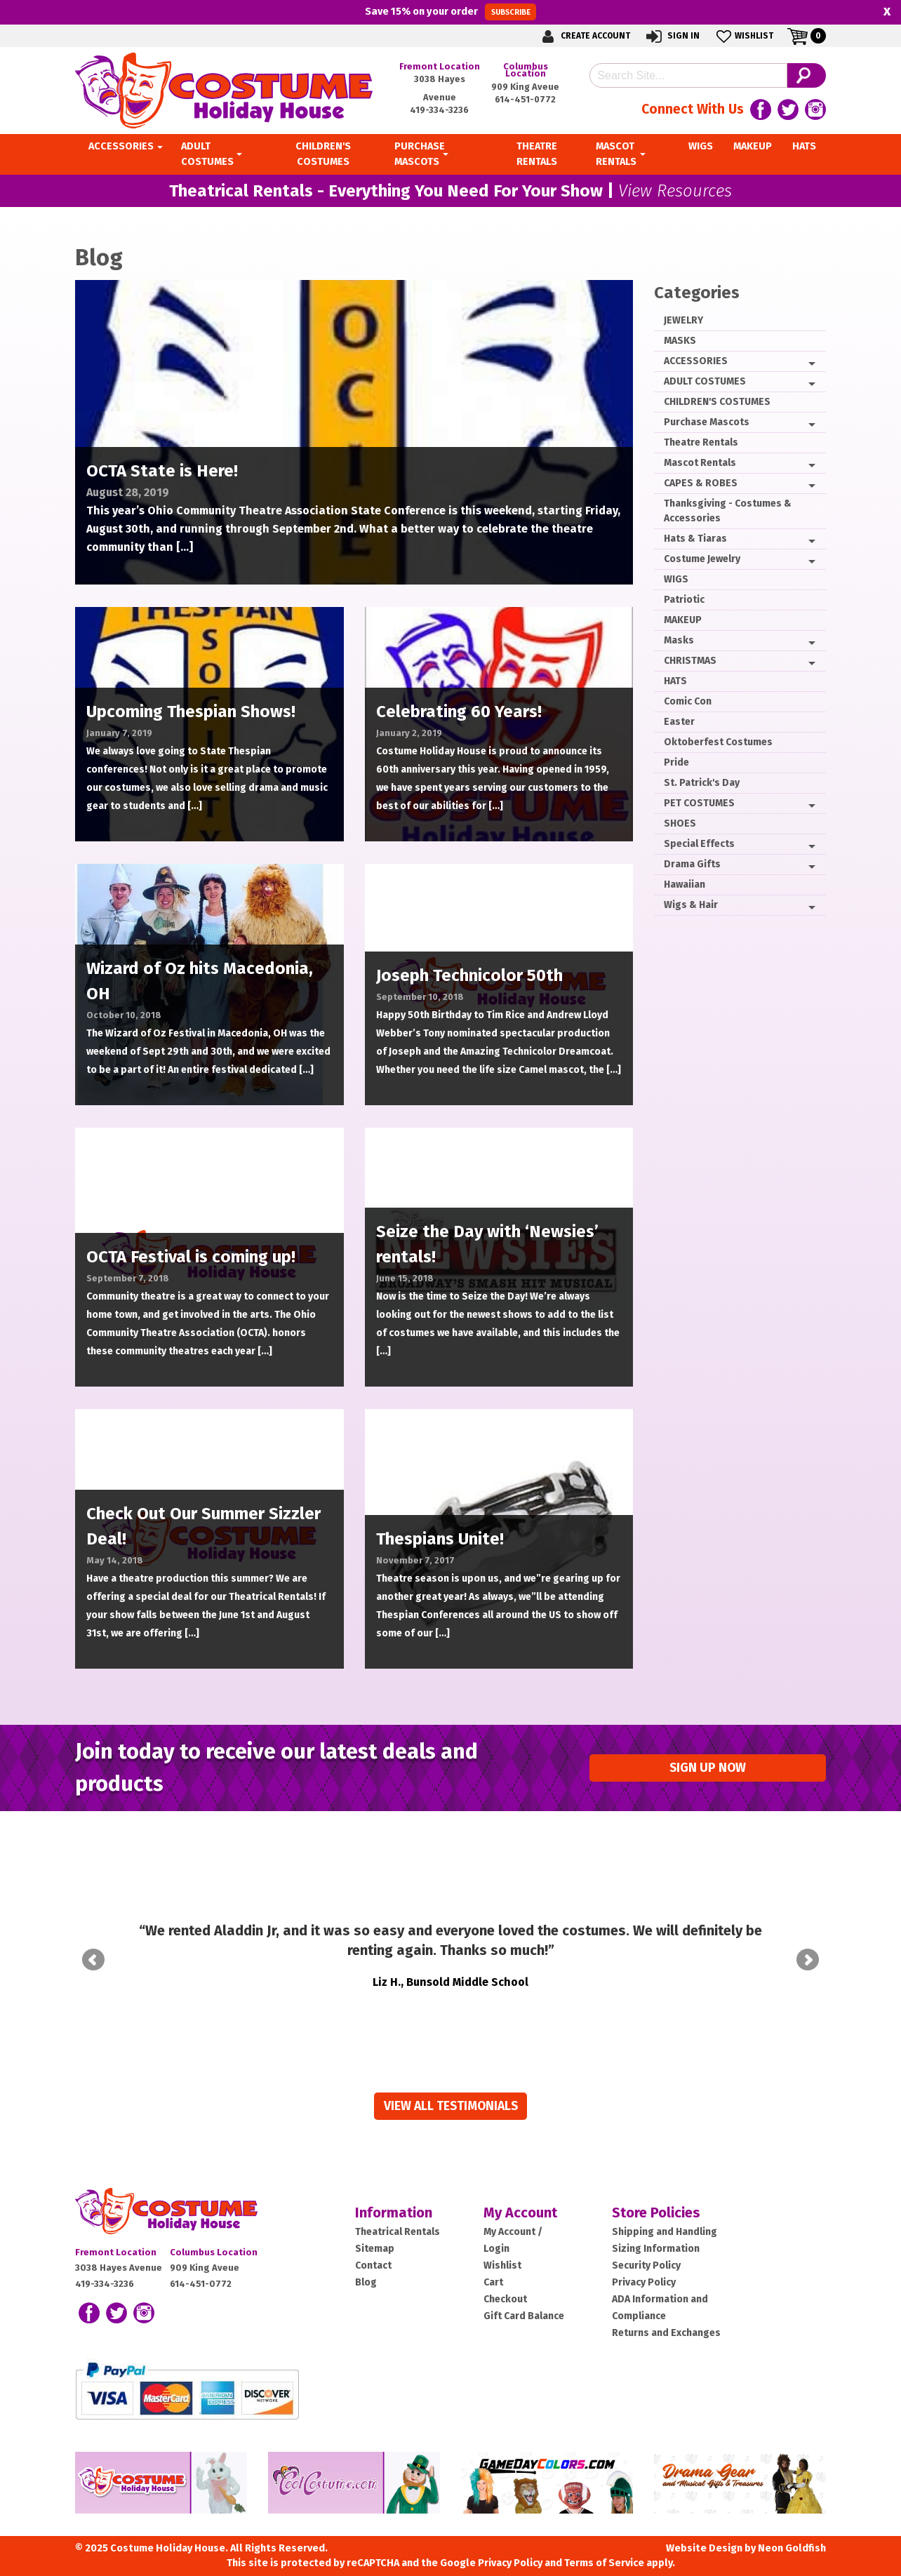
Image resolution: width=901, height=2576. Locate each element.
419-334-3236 (439, 110)
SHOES (680, 823)
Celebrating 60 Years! (459, 711)
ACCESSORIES (696, 361)
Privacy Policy (644, 2263)
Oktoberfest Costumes (718, 742)
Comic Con (688, 701)
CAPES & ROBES (701, 483)
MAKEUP (683, 620)
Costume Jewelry (702, 559)
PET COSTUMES (699, 803)
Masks (679, 640)
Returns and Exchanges (666, 2313)
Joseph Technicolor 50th (469, 975)
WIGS (676, 579)
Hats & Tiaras (695, 539)
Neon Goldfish (792, 2529)
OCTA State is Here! (162, 471)
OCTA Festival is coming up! (190, 1257)
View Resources (675, 191)
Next (807, 1950)
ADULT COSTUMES (705, 381)
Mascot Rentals (700, 463)
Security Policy (646, 2246)
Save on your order (450, 12)
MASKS (680, 341)
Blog (366, 2263)
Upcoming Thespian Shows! (190, 711)
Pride (676, 762)
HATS (675, 681)
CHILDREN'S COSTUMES (717, 402)
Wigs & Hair (691, 905)
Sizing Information (656, 2229)
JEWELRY (683, 320)
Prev (93, 1950)
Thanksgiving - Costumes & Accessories (728, 511)
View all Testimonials (451, 2086)
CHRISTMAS (690, 661)
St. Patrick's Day (702, 783)
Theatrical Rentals (397, 2212)
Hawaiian (684, 884)
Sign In (672, 36)
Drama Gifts (692, 864)
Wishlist (743, 36)
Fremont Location (439, 66)
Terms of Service (604, 2543)
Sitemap (374, 2229)
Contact (373, 2246)
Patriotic (684, 600)
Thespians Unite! (440, 1539)
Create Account (584, 36)
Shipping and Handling (664, 2212)
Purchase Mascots (706, 422)
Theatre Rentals (701, 442)
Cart (493, 2263)
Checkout (505, 2279)
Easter (679, 722)
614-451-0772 (525, 99)
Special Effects (699, 844)
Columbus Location (525, 70)
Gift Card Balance (523, 2296)
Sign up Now (707, 1768)
